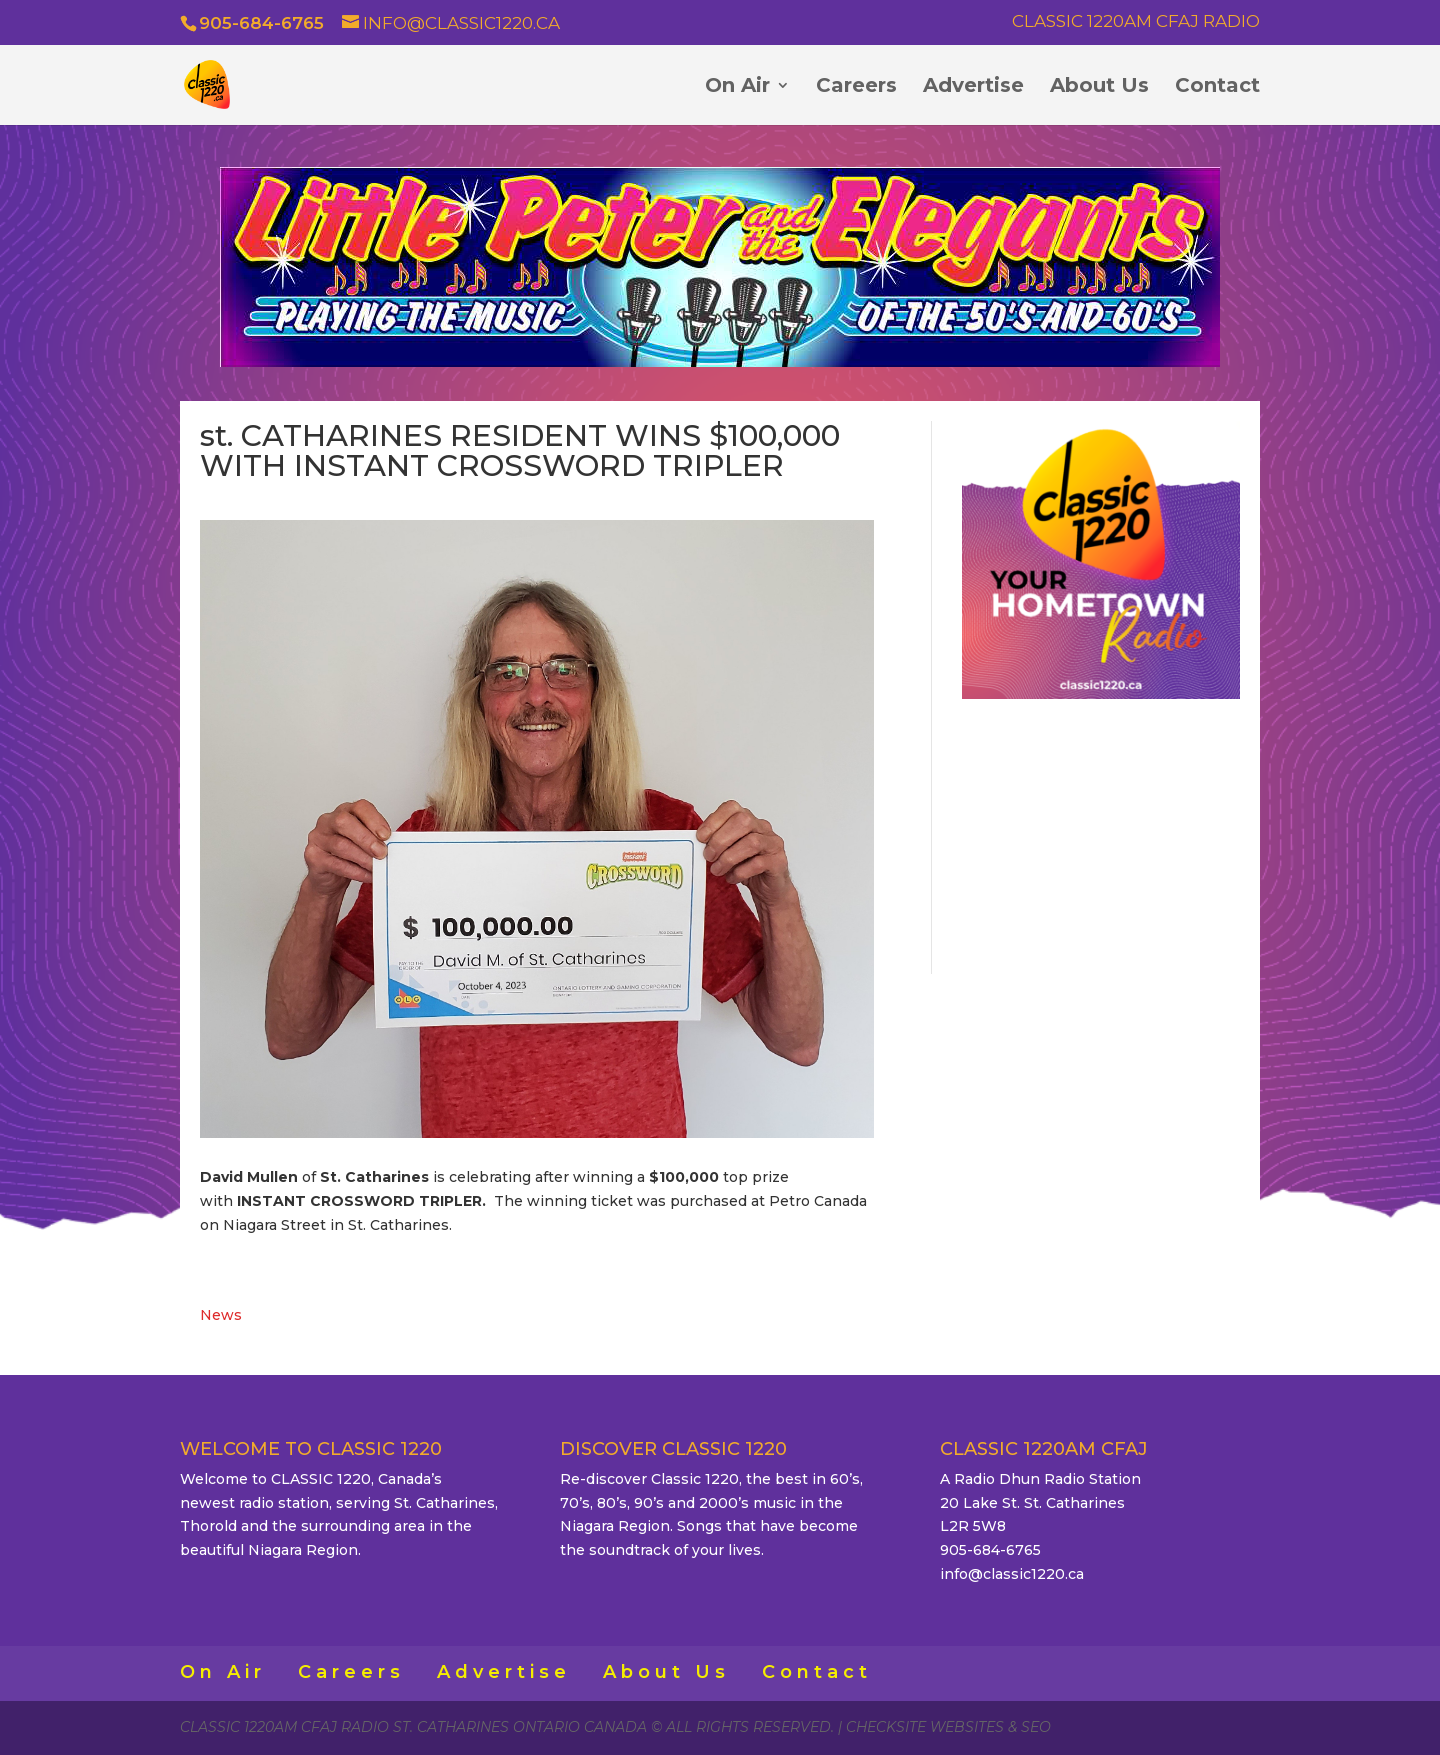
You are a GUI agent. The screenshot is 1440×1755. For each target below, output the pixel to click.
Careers (856, 87)
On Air (737, 87)
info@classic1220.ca (1012, 1574)
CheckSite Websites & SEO (948, 1727)
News (221, 1315)
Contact (1217, 87)
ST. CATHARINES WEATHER (1101, 833)
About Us (1099, 87)
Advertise (973, 87)
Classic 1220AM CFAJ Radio (1136, 22)
